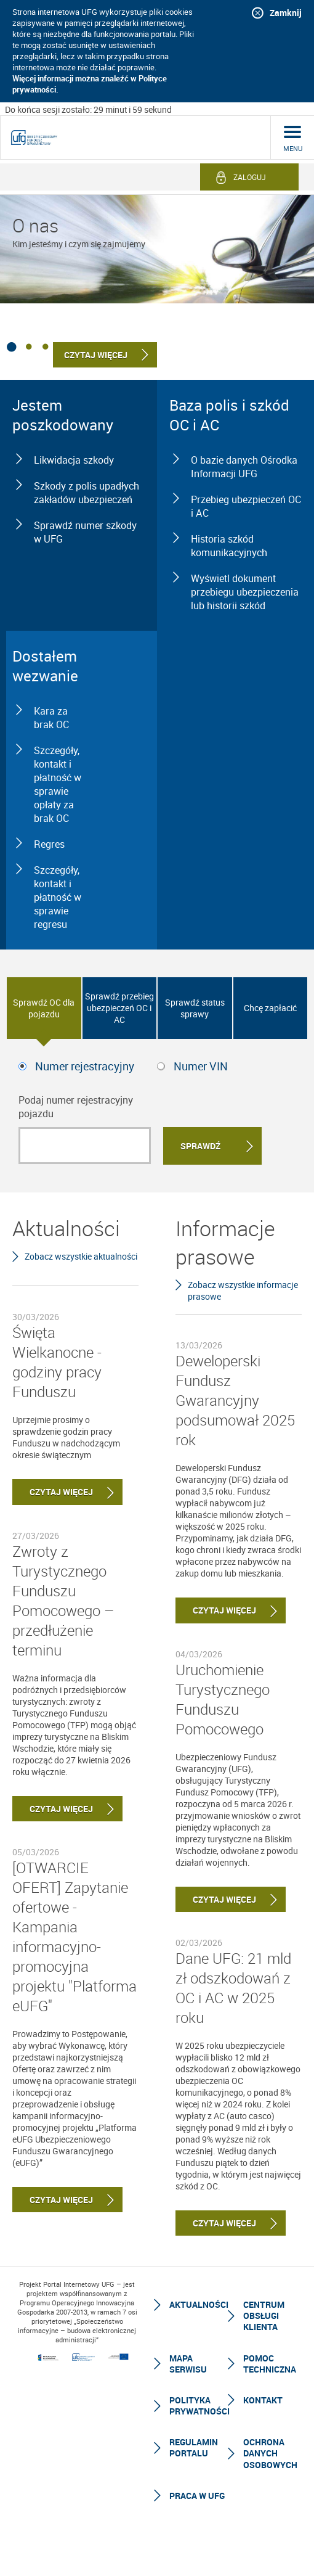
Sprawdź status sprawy (195, 1008)
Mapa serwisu (188, 2363)
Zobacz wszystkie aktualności (81, 1256)
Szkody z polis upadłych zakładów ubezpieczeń (86, 492)
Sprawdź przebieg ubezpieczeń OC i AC (119, 1007)
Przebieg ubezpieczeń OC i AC (246, 506)
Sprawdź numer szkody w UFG (85, 532)
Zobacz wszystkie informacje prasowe (243, 1290)
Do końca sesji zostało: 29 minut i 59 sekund (88, 109)
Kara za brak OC (51, 717)
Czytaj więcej (52, 1492)
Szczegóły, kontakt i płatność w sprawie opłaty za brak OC (57, 784)
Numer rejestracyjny (84, 1066)
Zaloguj (249, 177)
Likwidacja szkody (74, 460)
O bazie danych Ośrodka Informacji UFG (244, 466)
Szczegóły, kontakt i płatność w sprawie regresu (57, 897)
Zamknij (286, 12)
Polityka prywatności (199, 2405)
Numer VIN (201, 1066)
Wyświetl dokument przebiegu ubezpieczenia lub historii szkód (245, 592)
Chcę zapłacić (270, 1008)
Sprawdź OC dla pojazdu (43, 1008)
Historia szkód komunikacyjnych (229, 545)
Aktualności (198, 2304)
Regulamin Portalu (193, 2447)
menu (292, 148)
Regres (49, 844)
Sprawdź (200, 1146)
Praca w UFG (197, 2495)
